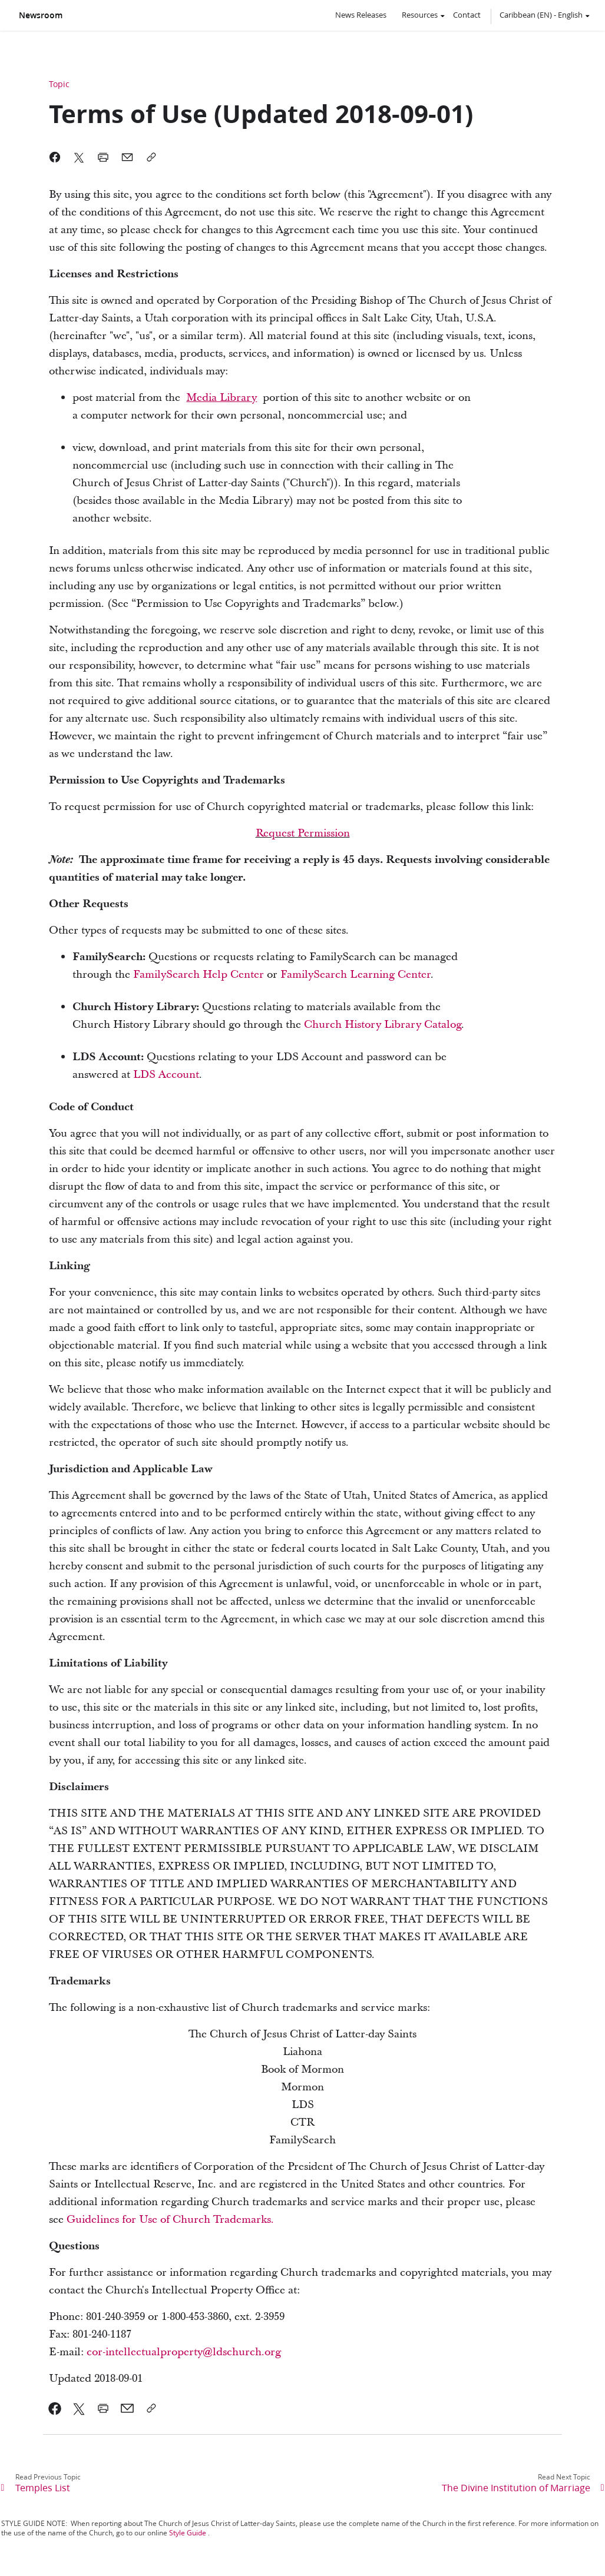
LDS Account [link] (166, 1074)
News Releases (360, 14)
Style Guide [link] (187, 2533)
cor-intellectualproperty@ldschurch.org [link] (184, 2352)
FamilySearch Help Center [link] (198, 974)
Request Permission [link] (303, 833)
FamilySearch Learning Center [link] (355, 974)
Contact (467, 14)
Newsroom (40, 15)
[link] (221, 397)
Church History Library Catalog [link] (382, 1024)
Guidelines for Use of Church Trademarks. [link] (170, 2219)
